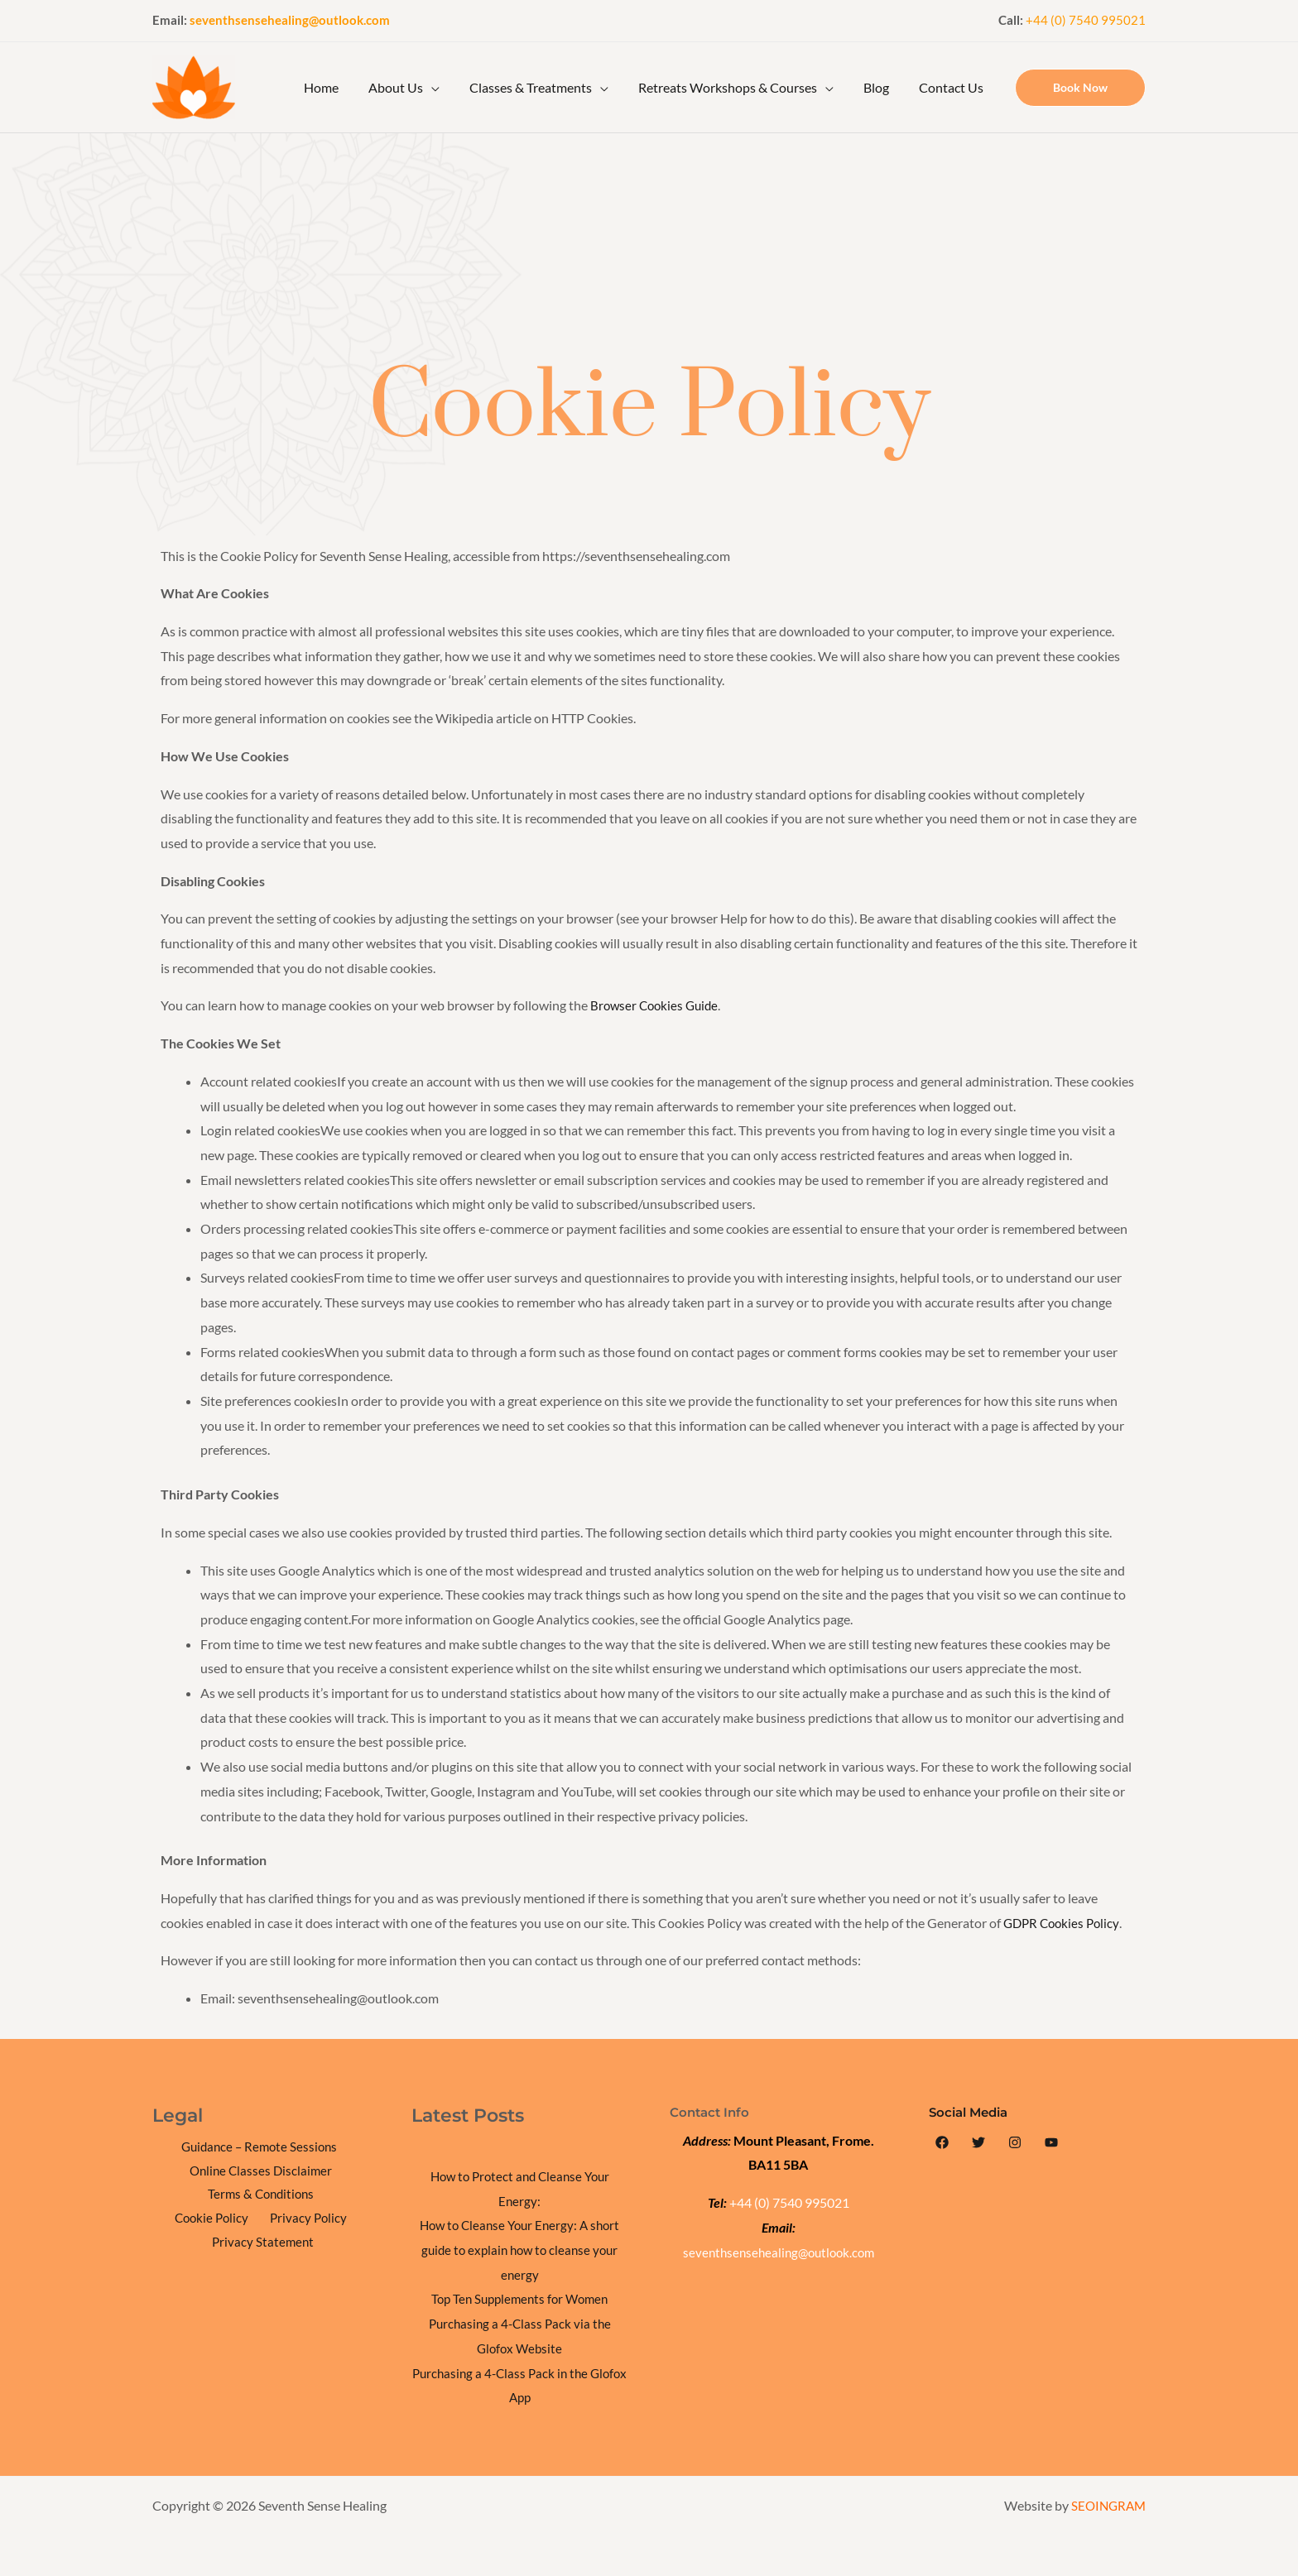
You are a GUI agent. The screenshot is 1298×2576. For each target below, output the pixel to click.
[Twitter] (978, 2142)
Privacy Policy (205, 2220)
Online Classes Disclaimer (260, 2172)
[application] (446, 88)
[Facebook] (942, 2142)
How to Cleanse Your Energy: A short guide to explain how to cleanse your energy (520, 2249)
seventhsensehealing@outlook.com (290, 19)
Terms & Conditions (216, 2196)
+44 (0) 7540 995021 (1086, 19)
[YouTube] (1051, 2142)
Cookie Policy (324, 2196)
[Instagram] (1015, 2142)
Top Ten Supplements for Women (519, 2298)
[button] (1080, 88)
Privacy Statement (310, 2220)
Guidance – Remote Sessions (257, 2147)
